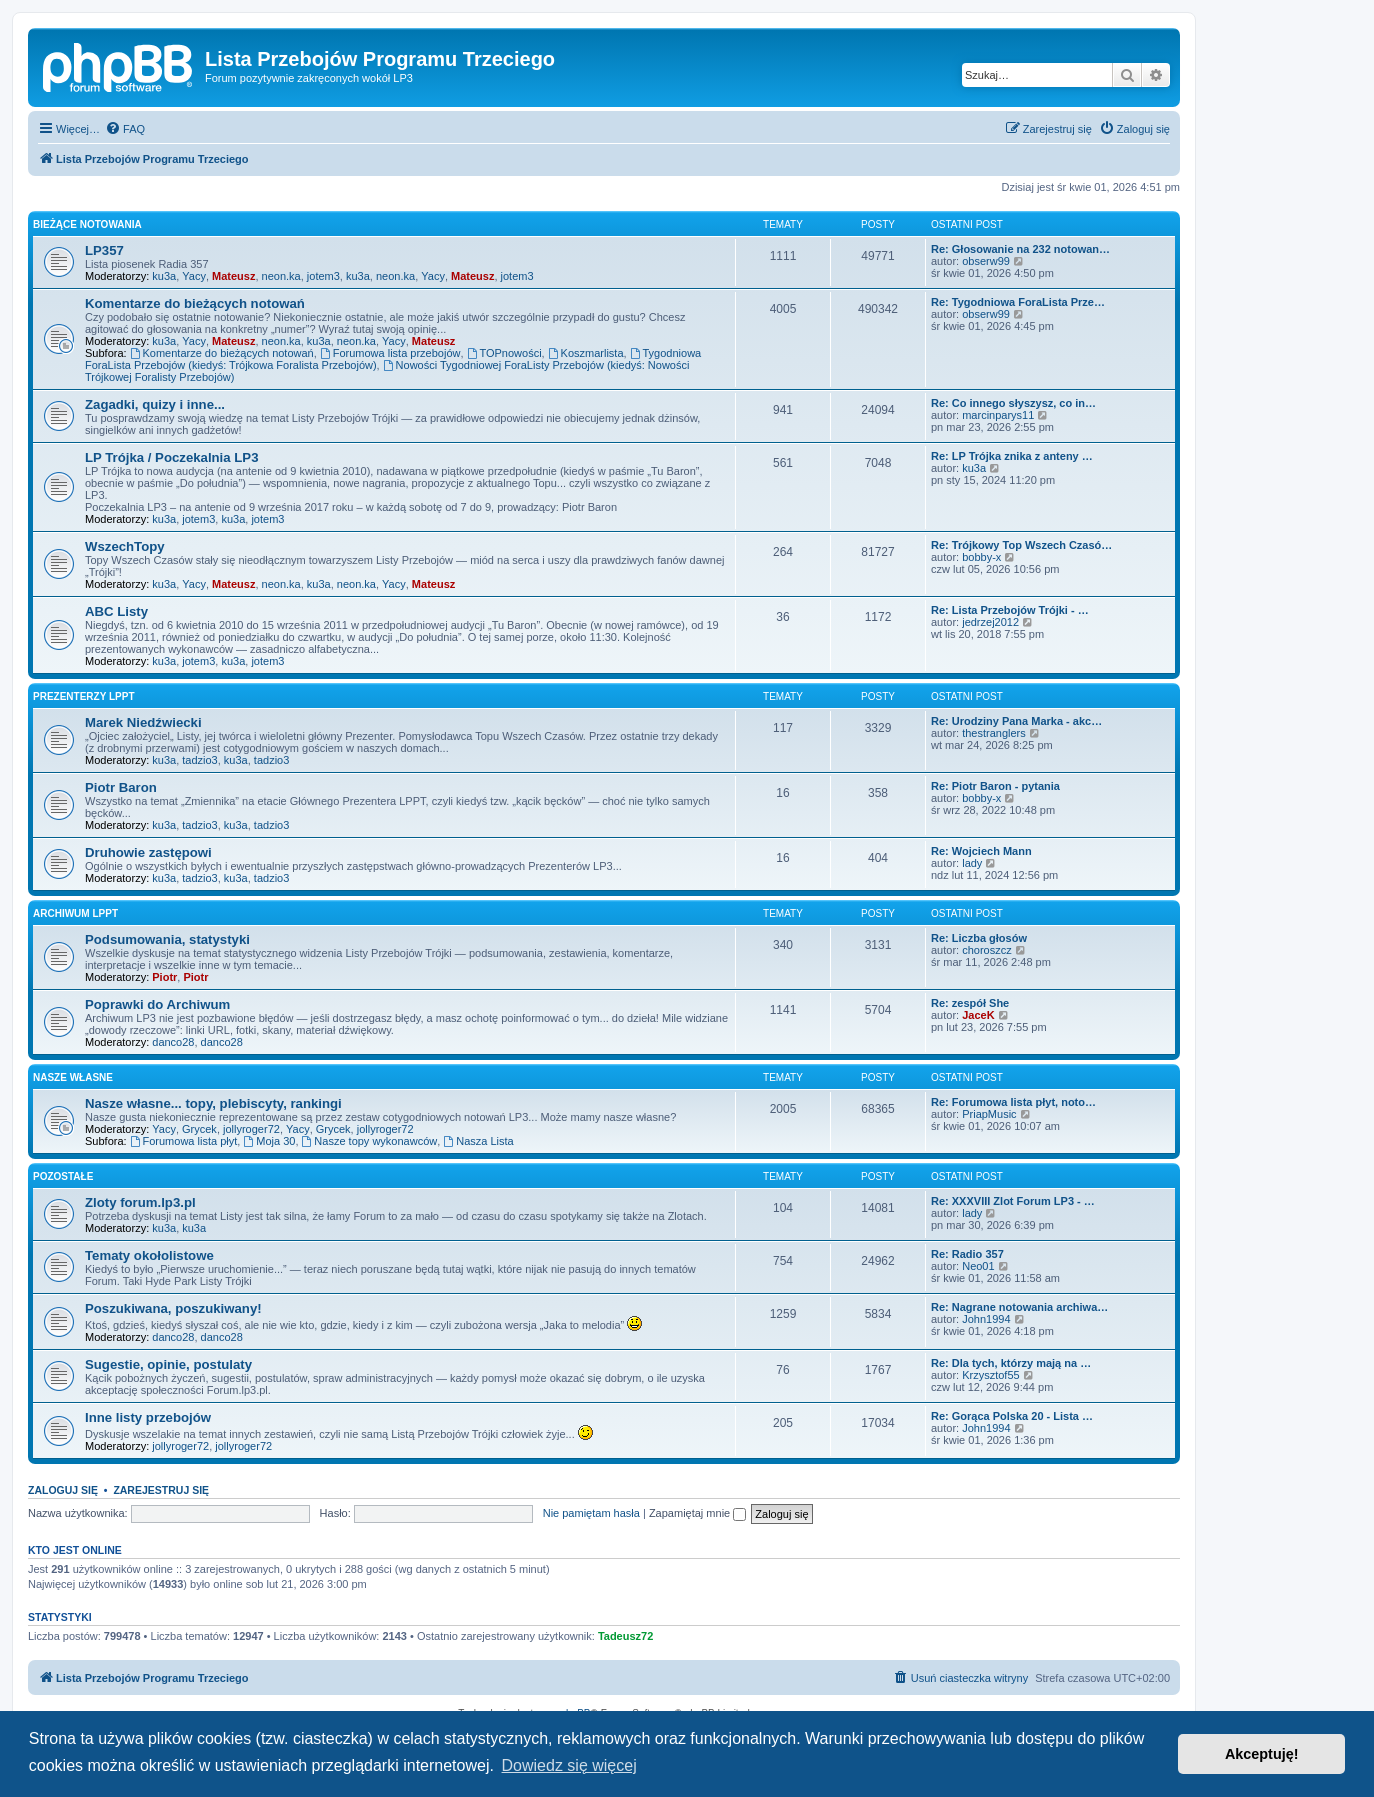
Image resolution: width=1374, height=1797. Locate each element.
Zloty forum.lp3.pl (140, 1202)
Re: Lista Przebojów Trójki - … (1010, 610)
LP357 (104, 250)
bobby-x (981, 557)
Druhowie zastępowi (148, 852)
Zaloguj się (63, 1490)
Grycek (199, 1129)
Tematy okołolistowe (149, 1255)
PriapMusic (989, 1114)
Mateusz (233, 276)
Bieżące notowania (87, 224)
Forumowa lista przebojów (390, 353)
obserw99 (986, 261)
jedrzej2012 (990, 622)
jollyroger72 (251, 1129)
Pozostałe (63, 1176)
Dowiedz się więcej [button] (569, 1765)
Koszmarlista (586, 353)
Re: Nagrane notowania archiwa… (1019, 1307)
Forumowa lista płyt (184, 1141)
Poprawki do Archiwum (157, 1004)
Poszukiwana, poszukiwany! (173, 1308)
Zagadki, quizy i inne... (155, 404)
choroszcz (987, 950)
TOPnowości (504, 353)
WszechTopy (125, 546)
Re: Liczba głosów (979, 938)
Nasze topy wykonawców (370, 1141)
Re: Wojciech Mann (981, 851)
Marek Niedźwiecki (143, 722)
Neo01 (978, 1266)
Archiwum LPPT (75, 913)
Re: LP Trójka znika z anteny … (1012, 456)
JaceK (978, 1015)
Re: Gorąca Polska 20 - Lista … (1012, 1416)
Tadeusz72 (625, 1636)
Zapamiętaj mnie (697, 1513)
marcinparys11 (998, 415)
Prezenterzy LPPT (84, 696)
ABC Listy (116, 611)
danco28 (173, 1042)
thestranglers (994, 733)
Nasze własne (73, 1077)
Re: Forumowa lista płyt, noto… (1013, 1102)
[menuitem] (125, 129)
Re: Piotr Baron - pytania (995, 786)
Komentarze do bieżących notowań (195, 303)
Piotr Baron (121, 787)
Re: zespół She (970, 1003)
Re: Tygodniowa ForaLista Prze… (1018, 302)
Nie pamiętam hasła (591, 1513)
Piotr (164, 977)
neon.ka (281, 276)
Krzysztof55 (990, 1375)
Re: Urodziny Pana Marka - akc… (1016, 721)
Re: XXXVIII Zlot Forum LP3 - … (1013, 1201)
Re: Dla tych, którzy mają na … (1011, 1363)
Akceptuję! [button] (1262, 1754)
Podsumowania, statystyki (167, 939)
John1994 (986, 1319)
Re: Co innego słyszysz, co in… (1013, 403)
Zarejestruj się (161, 1490)
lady (972, 863)
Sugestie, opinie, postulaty (168, 1364)
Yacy (194, 276)
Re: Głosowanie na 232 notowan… (1020, 249)
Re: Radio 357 (967, 1254)
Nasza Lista (478, 1141)
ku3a (164, 276)
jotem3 (323, 276)
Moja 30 (269, 1141)
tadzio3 (199, 760)
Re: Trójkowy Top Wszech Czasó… (1021, 545)
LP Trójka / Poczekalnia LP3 (171, 457)
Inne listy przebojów (148, 1417)
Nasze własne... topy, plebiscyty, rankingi (213, 1103)
